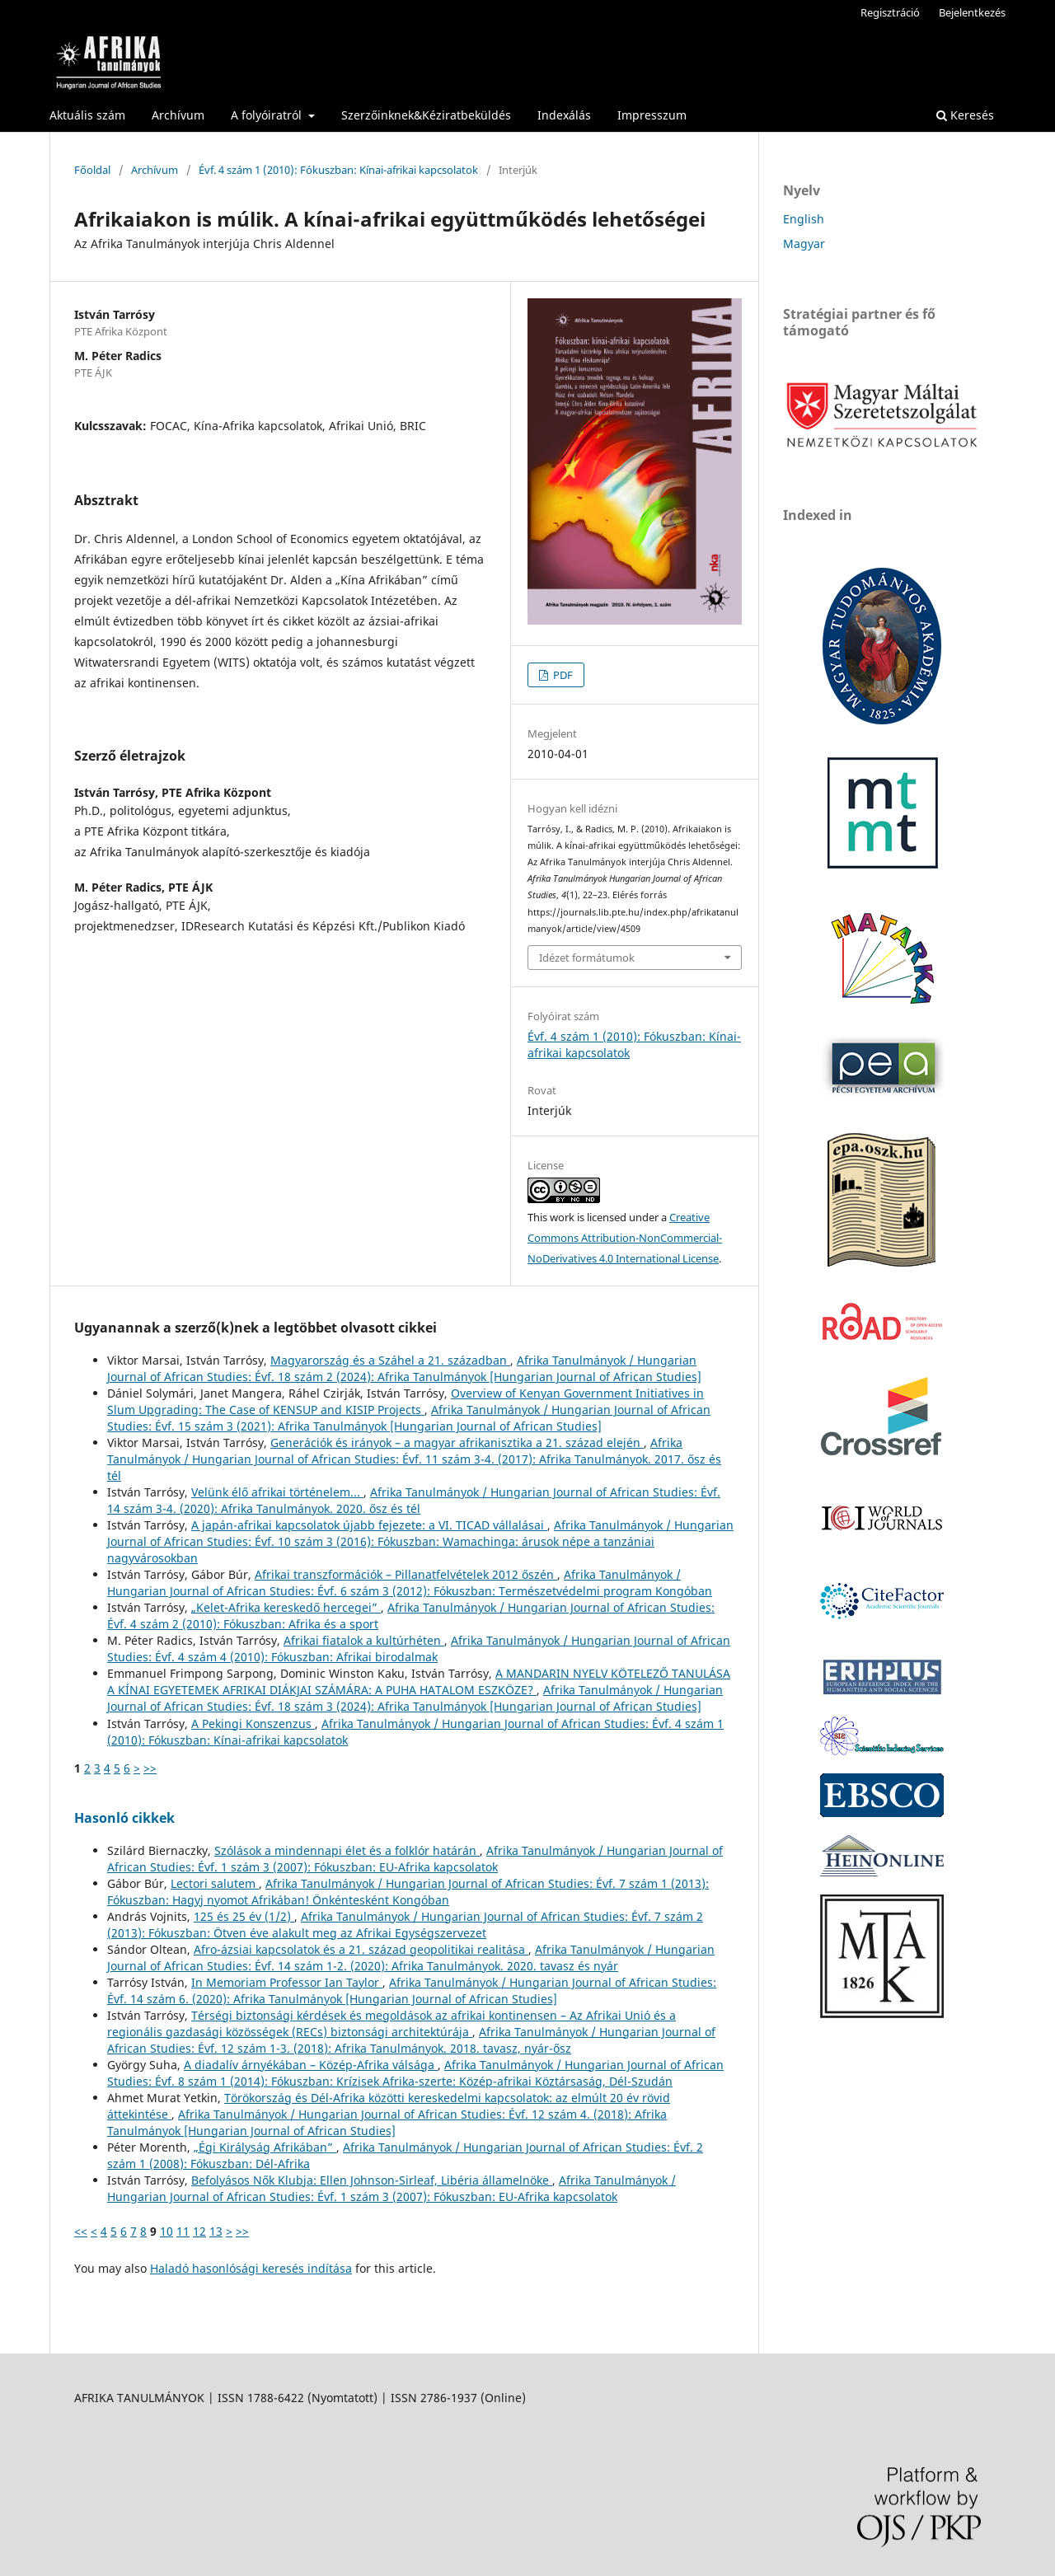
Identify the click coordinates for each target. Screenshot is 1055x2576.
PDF (562, 674)
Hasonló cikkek (124, 1818)
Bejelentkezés (972, 12)
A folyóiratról (268, 115)
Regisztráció (890, 12)
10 (166, 2231)
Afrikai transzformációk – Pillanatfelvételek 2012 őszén (406, 1574)
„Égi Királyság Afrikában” (265, 2147)
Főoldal (92, 169)
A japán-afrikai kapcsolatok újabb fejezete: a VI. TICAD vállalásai (369, 1525)
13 (216, 2231)
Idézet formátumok (587, 957)
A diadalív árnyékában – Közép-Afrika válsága (311, 2065)
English (803, 219)
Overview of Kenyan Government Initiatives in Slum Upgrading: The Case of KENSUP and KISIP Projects (405, 1401)
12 (199, 2231)
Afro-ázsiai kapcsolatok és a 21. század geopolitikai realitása (361, 1949)
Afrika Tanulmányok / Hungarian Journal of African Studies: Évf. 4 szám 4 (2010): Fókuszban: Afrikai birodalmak (418, 1648)
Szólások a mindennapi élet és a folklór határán (347, 1850)
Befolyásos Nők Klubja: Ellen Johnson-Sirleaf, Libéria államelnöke (371, 2180)
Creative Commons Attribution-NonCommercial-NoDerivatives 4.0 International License (625, 1238)
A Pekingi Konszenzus (253, 1723)
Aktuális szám (87, 115)
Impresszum (652, 115)
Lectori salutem (215, 1883)
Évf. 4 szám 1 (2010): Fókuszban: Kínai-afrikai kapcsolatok (338, 169)
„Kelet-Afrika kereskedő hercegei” (286, 1607)
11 (183, 2231)
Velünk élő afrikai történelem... (277, 1492)
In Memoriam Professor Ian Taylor (286, 1982)
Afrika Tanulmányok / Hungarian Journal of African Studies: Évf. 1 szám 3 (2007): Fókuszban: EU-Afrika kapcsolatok (415, 1859)
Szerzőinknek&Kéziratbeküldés (426, 115)
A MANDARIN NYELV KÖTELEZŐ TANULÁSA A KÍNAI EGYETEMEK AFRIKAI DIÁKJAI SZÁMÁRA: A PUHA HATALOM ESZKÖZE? (418, 1681)
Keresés (965, 115)
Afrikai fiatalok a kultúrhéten (364, 1640)
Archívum (178, 115)
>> (150, 1768)
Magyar (804, 243)
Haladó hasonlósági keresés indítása (251, 2268)
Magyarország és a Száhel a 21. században (390, 1360)
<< (80, 2231)
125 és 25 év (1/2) (244, 1916)
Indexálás (564, 115)
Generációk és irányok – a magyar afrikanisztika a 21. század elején (457, 1442)
